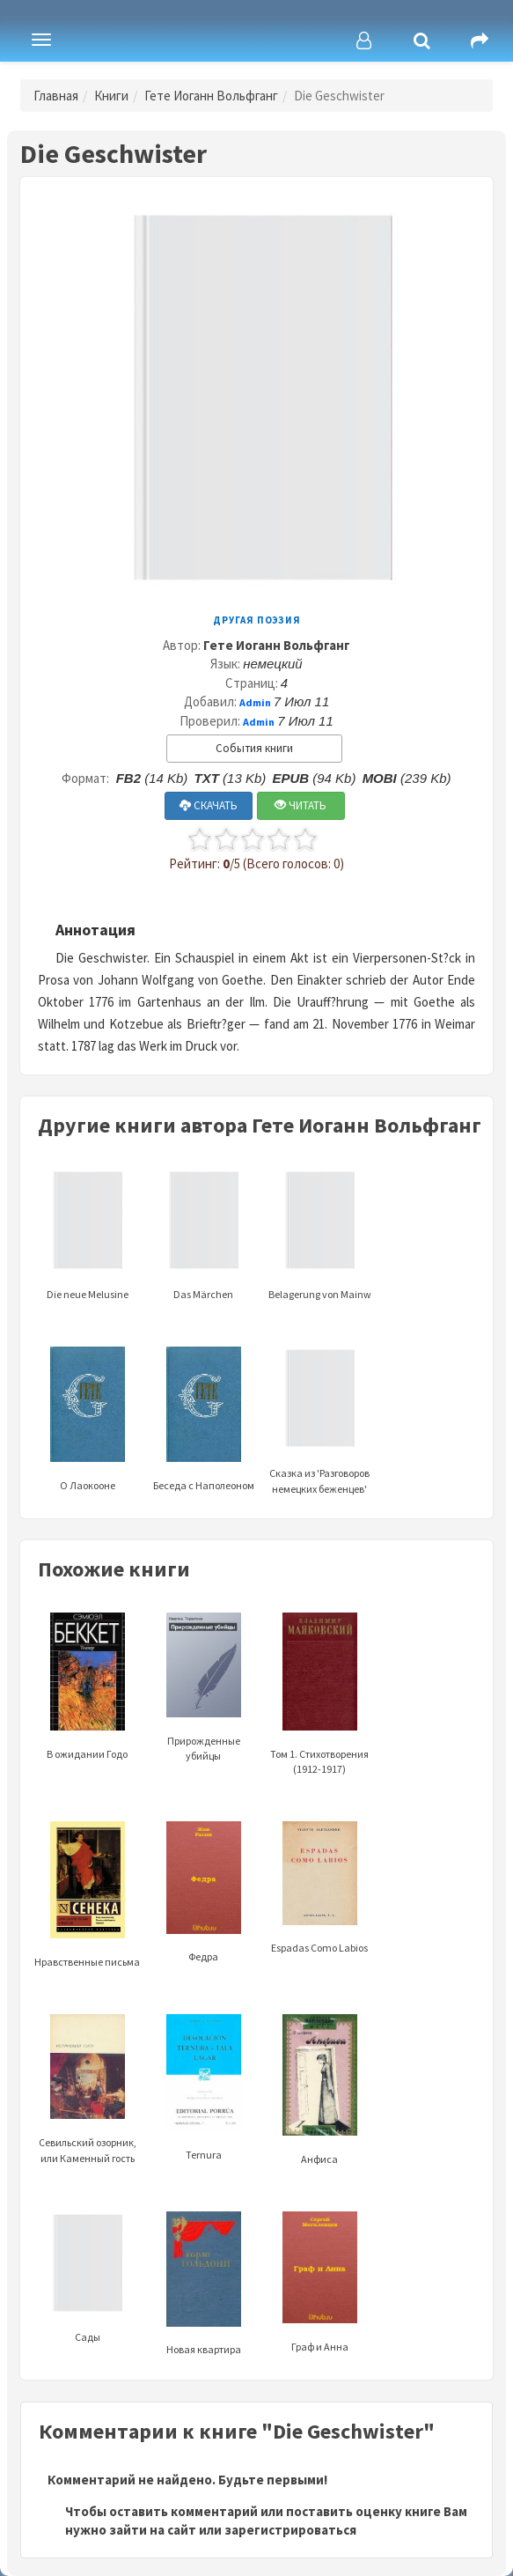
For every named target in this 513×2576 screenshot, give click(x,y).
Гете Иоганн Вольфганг (211, 95)
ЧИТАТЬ (300, 805)
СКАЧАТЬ (209, 805)
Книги (111, 95)
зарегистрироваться (290, 2529)
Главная (55, 95)
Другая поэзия (257, 620)
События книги (254, 748)
